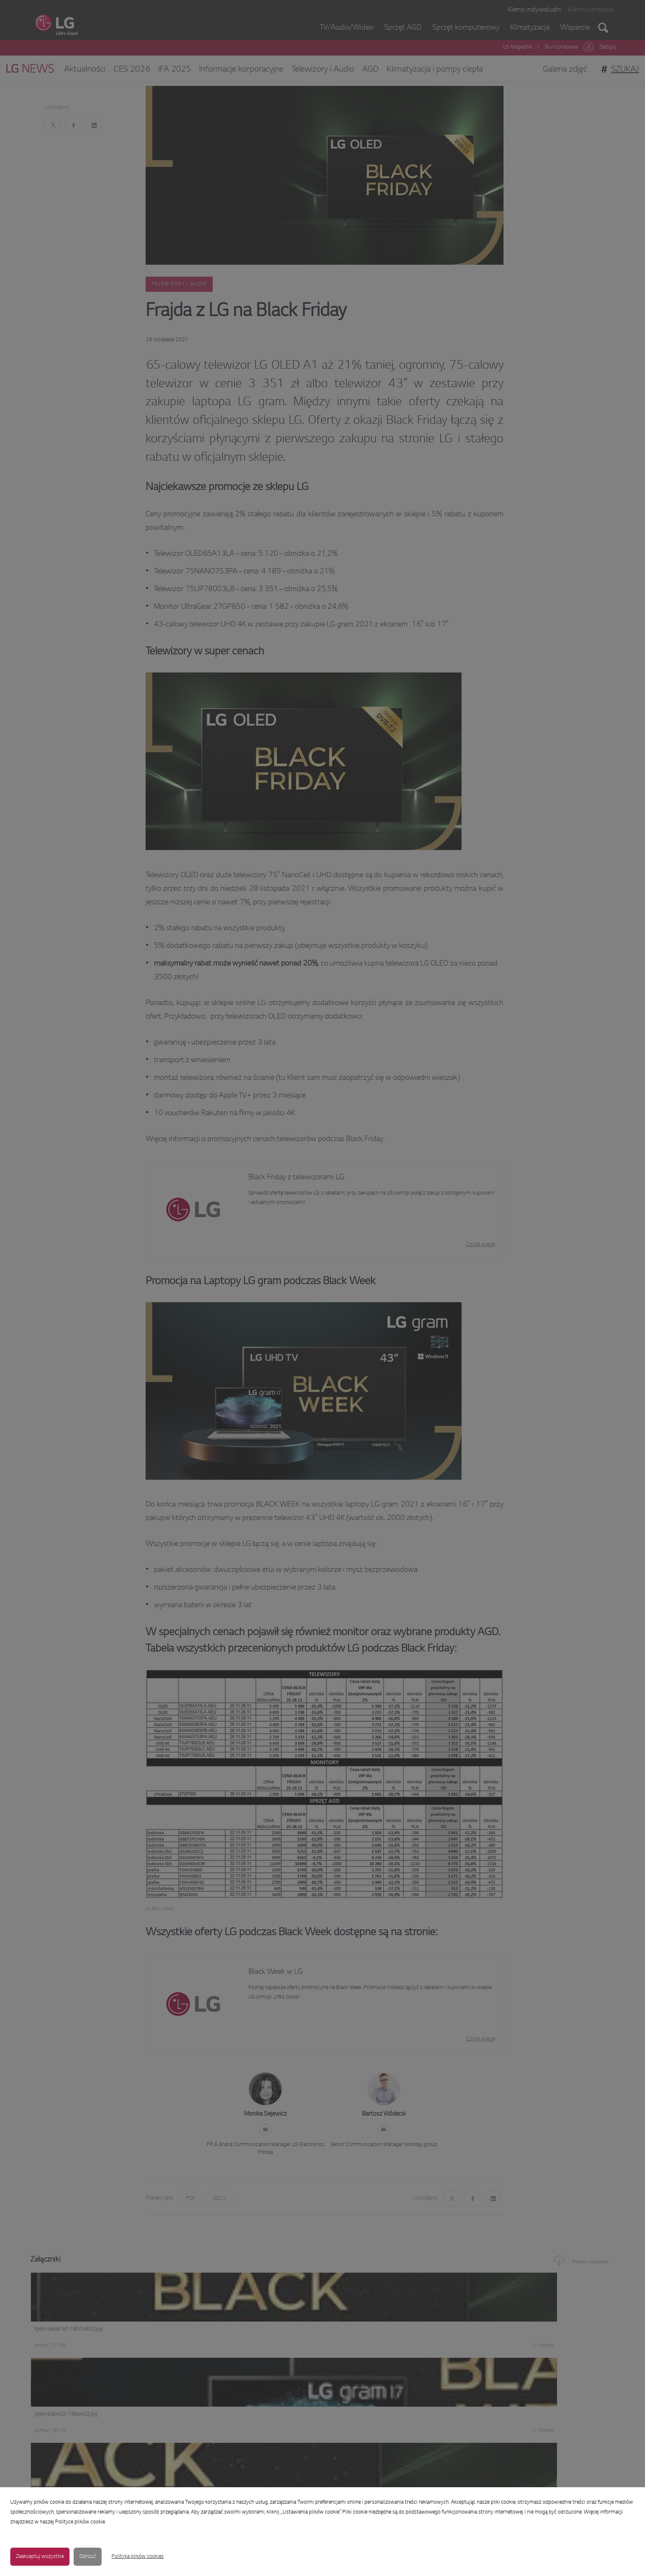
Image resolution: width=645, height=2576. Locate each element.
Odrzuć (87, 2557)
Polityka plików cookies (137, 2557)
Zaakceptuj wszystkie (40, 2557)
